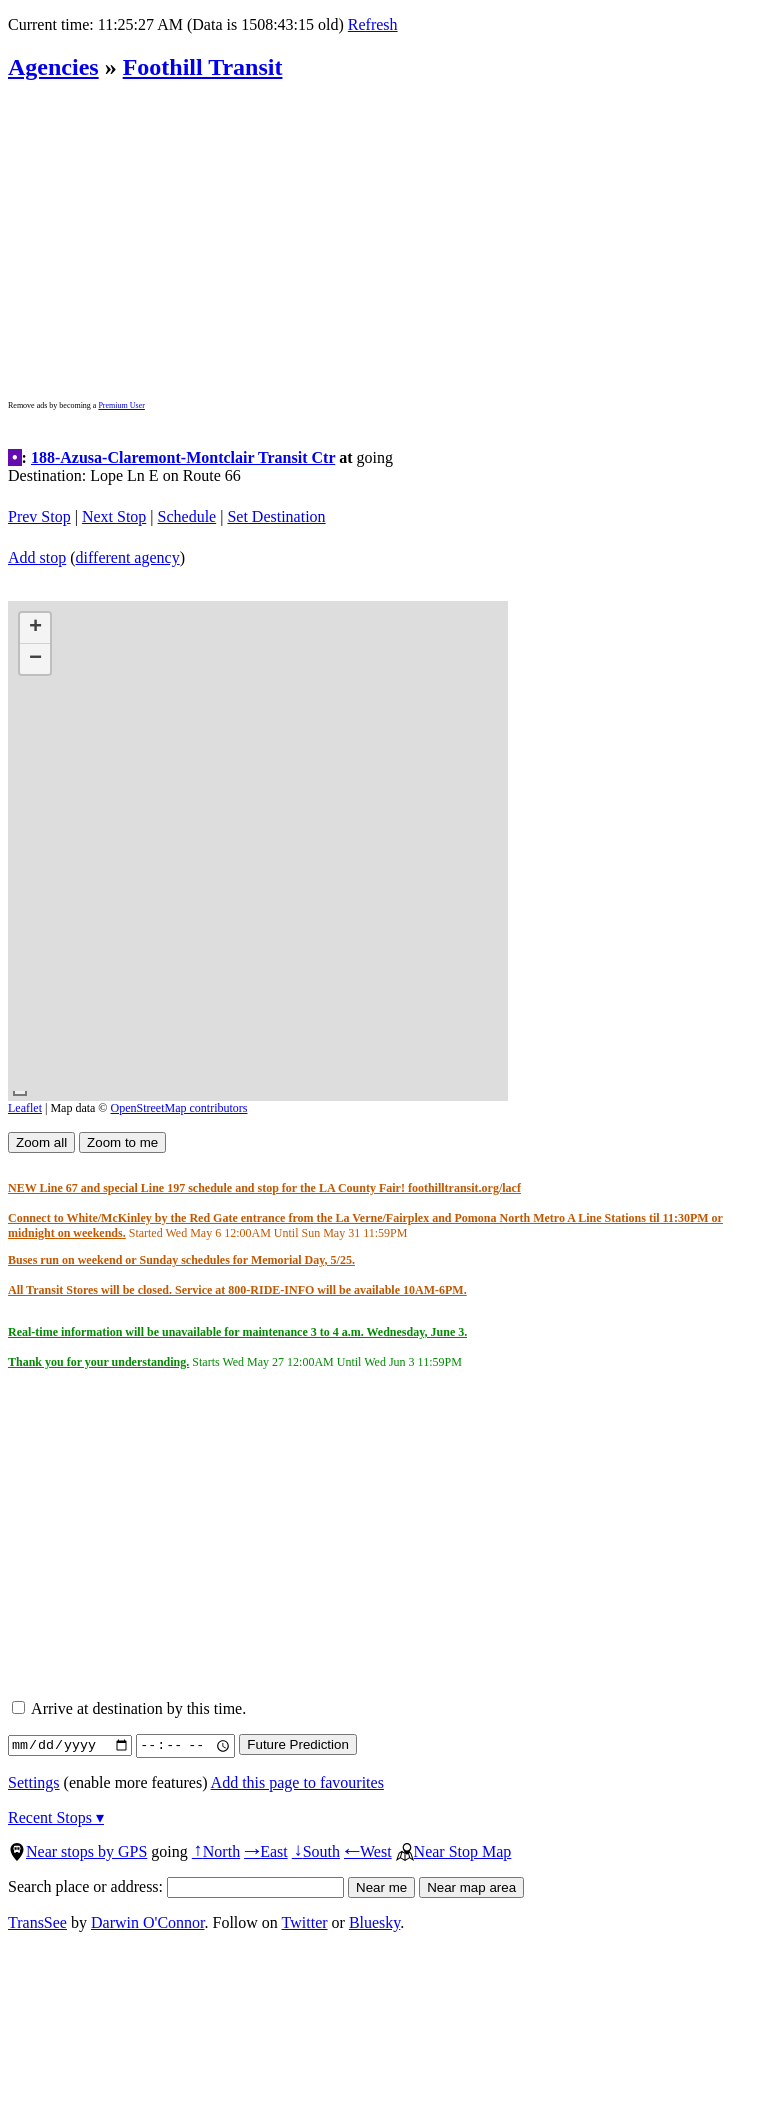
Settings (34, 1782)
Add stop (37, 557)
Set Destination (276, 516)
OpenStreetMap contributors (179, 1108)
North (216, 1851)
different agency (128, 557)
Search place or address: (176, 1886)
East (266, 1851)
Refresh (373, 24)
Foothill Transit (203, 67)
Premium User (121, 405)
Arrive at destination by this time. (129, 1708)
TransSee (37, 1922)
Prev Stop (39, 516)
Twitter (305, 1922)
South (316, 1851)
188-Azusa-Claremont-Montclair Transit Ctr (183, 457)
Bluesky (374, 1922)
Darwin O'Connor (148, 1922)
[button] (35, 628)
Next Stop (114, 516)
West (368, 1851)
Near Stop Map (454, 1851)
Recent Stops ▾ (56, 1817)
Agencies (53, 67)
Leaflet (25, 1108)
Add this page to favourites (297, 1782)
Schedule (187, 516)
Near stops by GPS (77, 1851)
